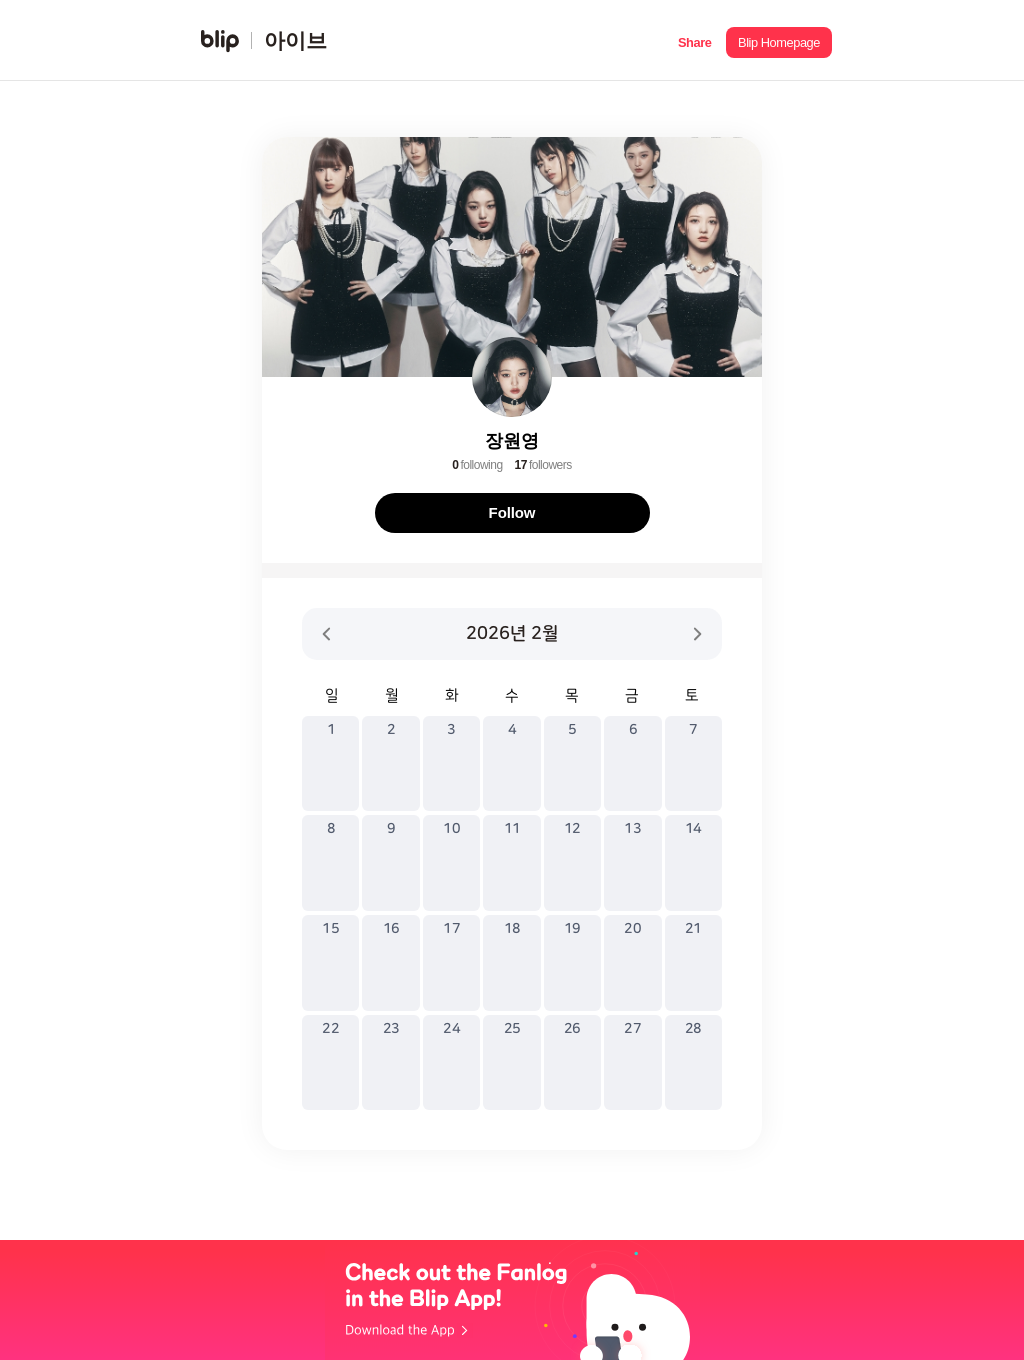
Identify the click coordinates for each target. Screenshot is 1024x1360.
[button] (694, 40)
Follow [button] (512, 512)
